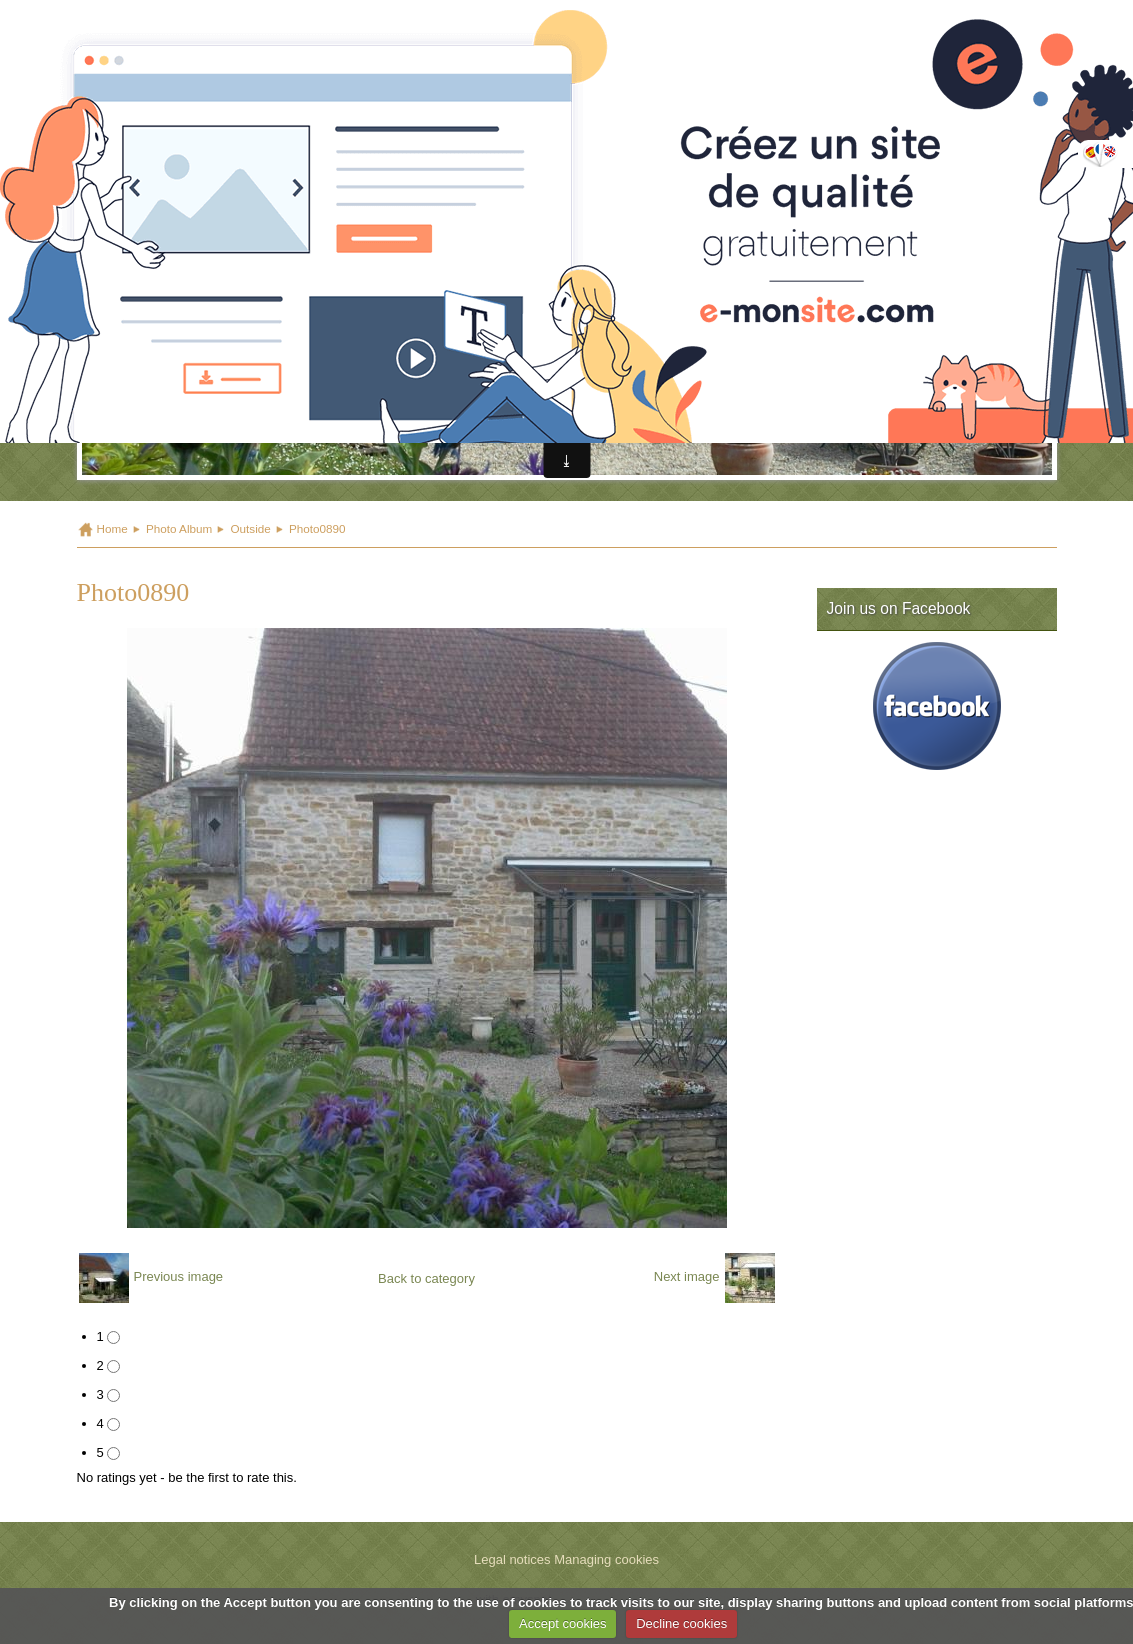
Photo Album (179, 528)
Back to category (426, 1278)
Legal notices (512, 1559)
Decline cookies (681, 1623)
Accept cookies (562, 1623)
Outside (250, 528)
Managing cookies (606, 1559)
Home (112, 528)
